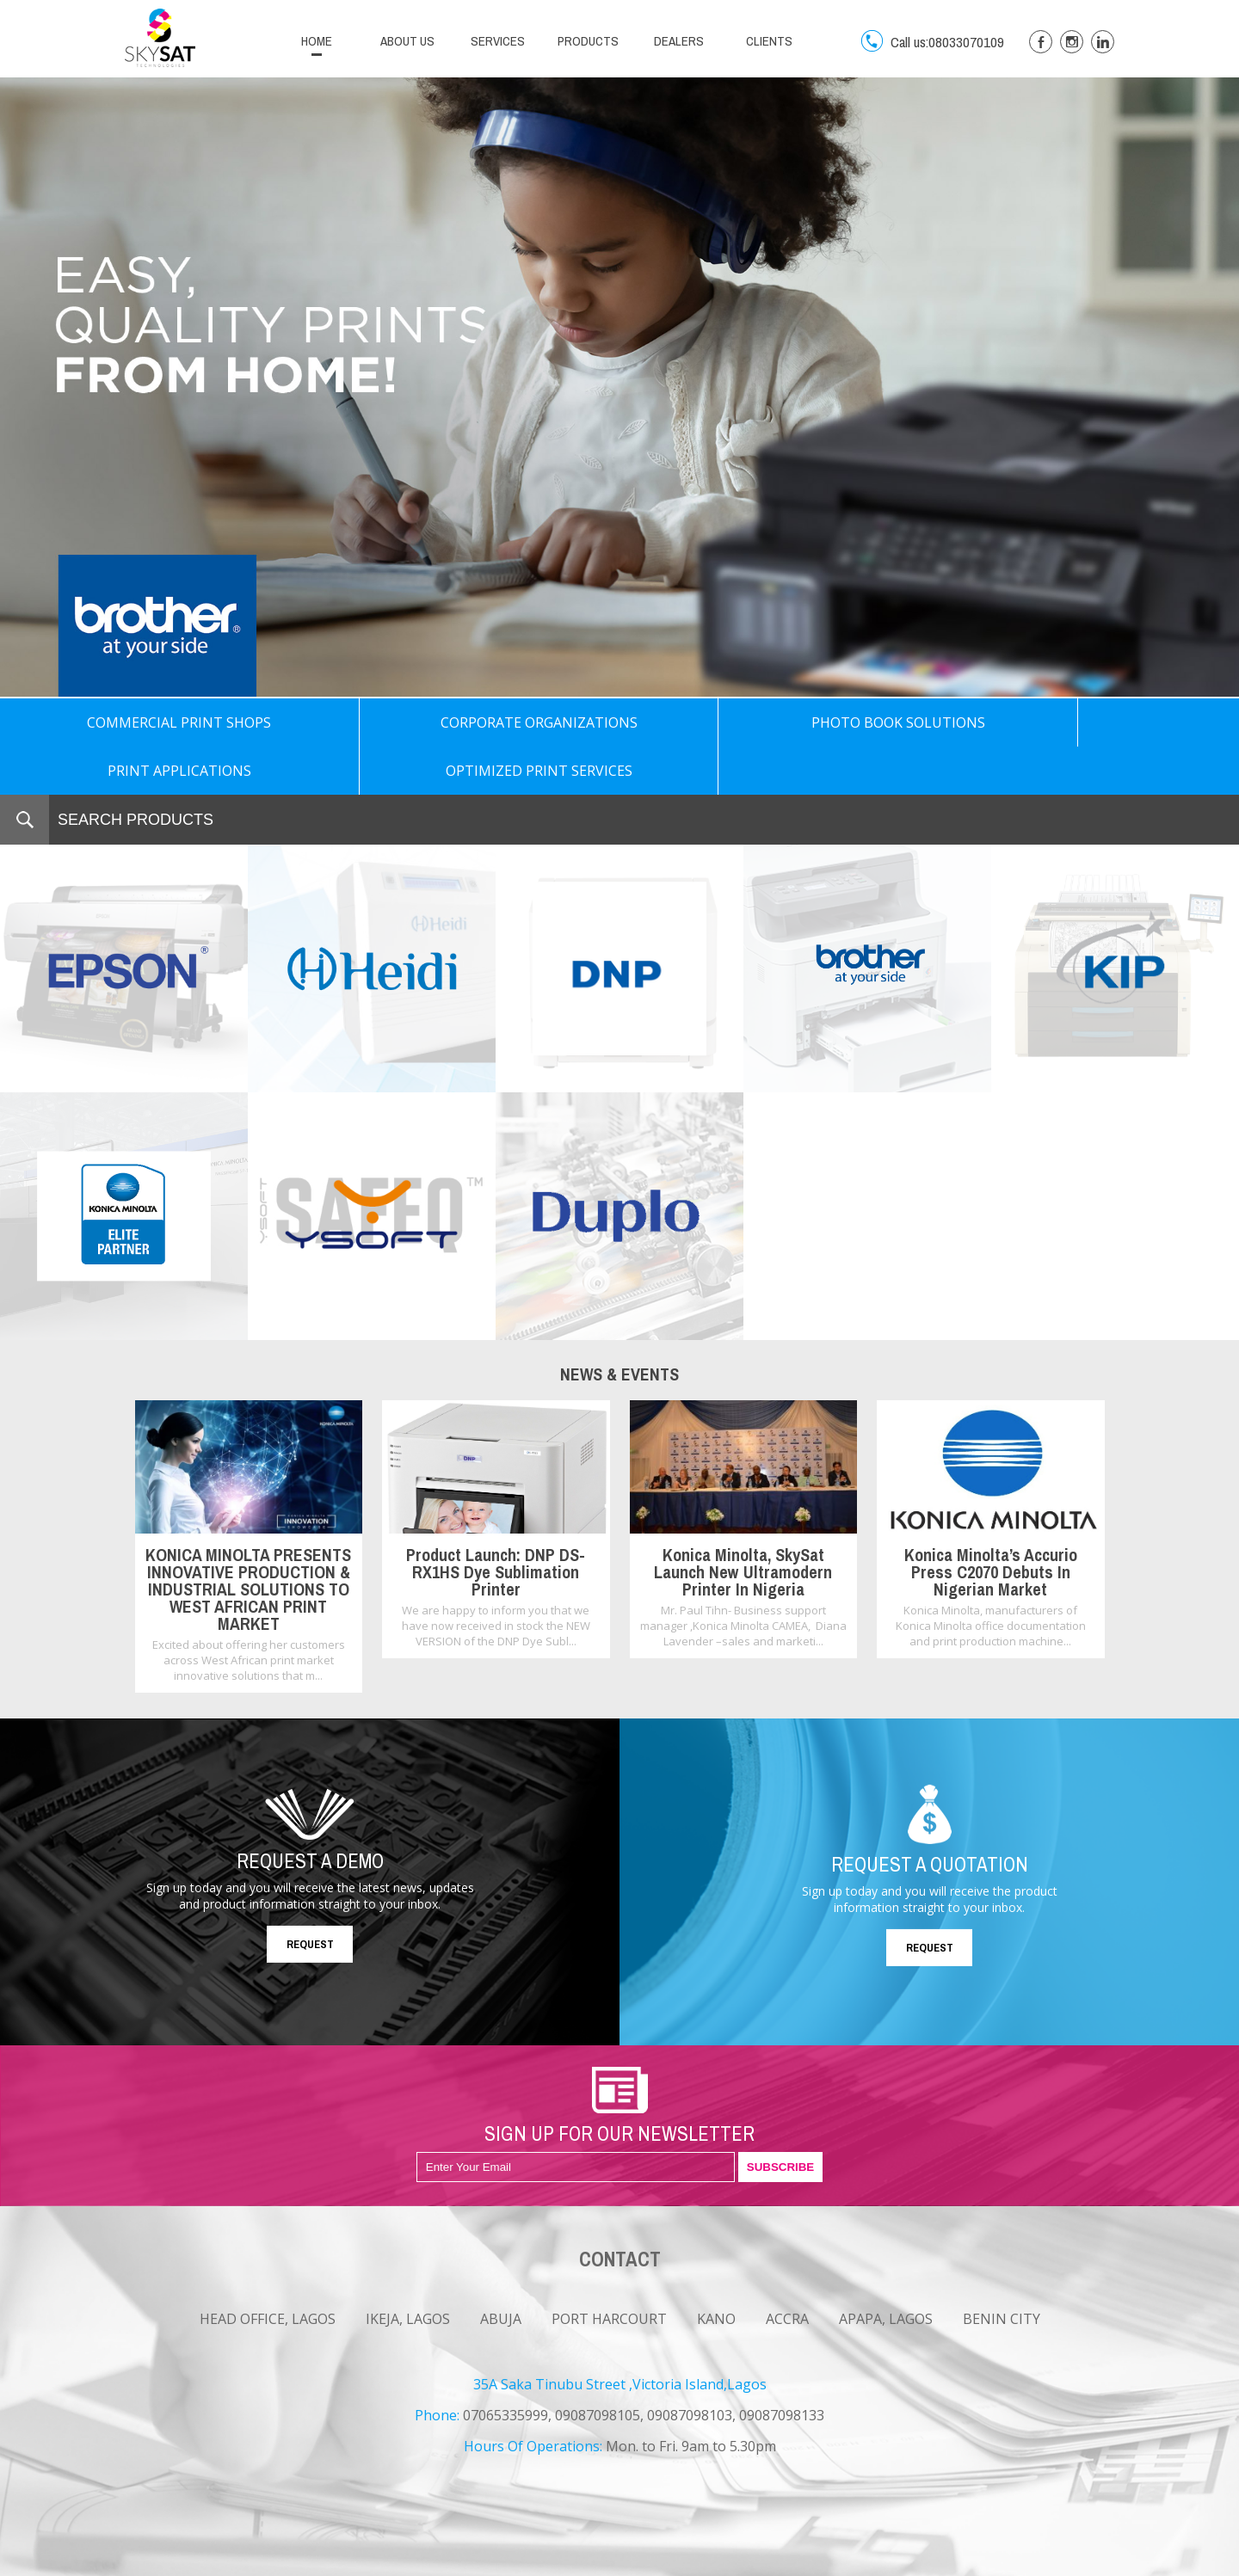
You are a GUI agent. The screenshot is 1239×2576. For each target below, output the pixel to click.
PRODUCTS (588, 40)
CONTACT (311, 2561)
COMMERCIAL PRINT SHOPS (124, 722)
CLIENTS (769, 40)
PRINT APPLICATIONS (867, 722)
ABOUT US (407, 40)
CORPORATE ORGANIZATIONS (371, 722)
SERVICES (498, 40)
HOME (316, 40)
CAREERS (245, 2561)
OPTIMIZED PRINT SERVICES (1114, 722)
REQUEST (310, 1896)
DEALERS (679, 40)
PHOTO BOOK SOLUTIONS (619, 722)
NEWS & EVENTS (165, 2561)
